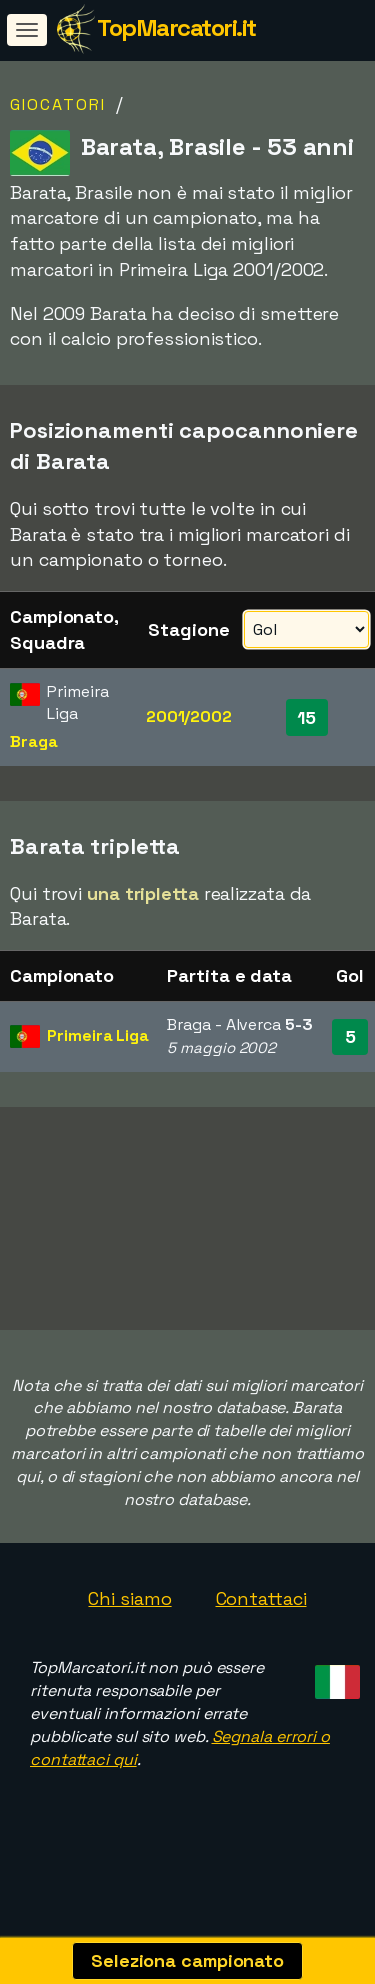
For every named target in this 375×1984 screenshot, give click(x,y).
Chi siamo (129, 1621)
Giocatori (58, 104)
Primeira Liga (98, 1035)
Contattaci (261, 1621)
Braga (34, 741)
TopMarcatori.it (176, 27)
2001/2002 (189, 716)
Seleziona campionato (187, 1960)
